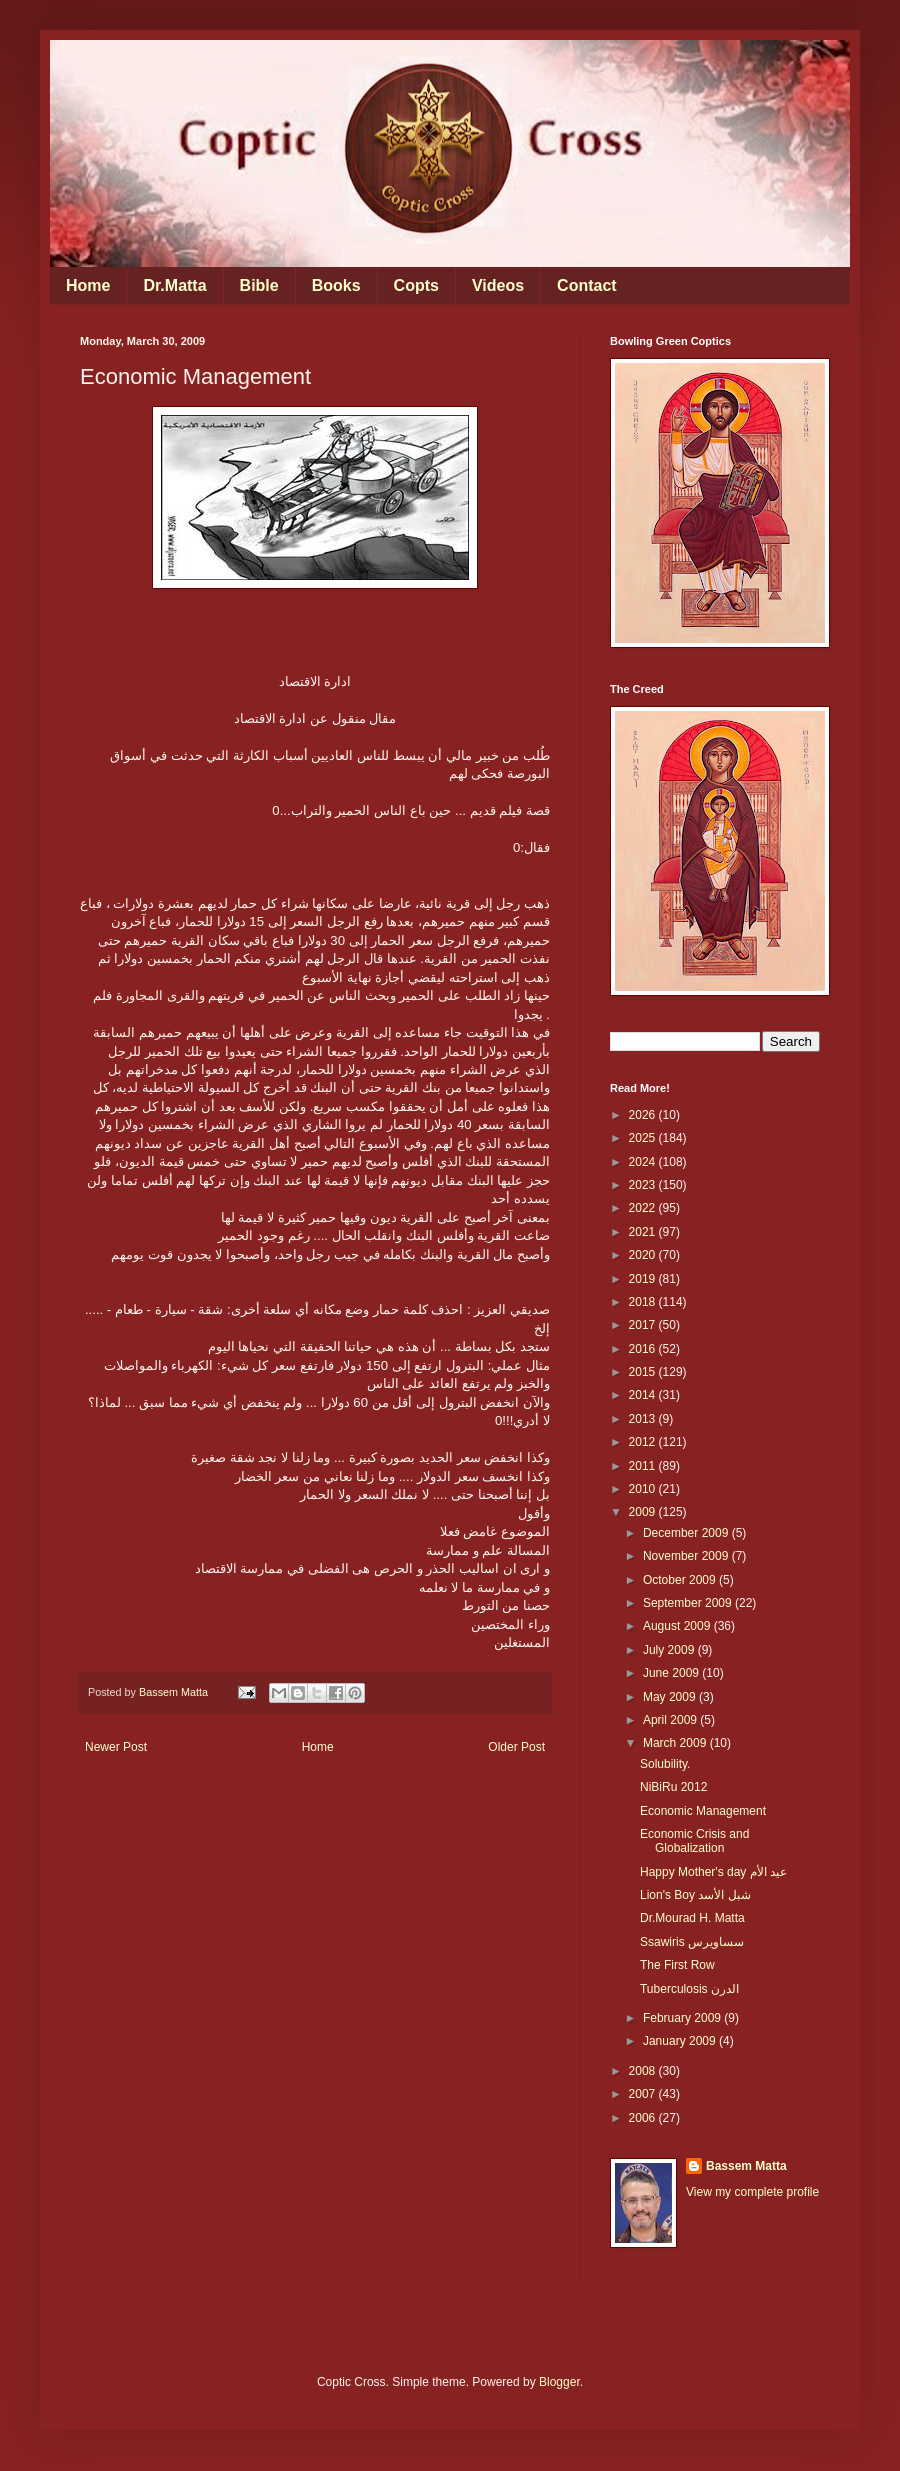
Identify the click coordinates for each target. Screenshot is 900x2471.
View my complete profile (752, 2192)
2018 (644, 1302)
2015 (644, 1372)
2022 (644, 1208)
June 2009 (672, 1673)
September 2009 (689, 1603)
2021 (644, 1232)
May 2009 (671, 1697)
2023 (644, 1185)
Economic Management (703, 1811)
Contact (587, 285)
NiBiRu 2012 (673, 1787)
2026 (644, 1115)
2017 (644, 1325)
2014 (644, 1395)
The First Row (677, 1965)
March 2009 (676, 1743)
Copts (416, 285)
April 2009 (671, 1720)
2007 (644, 2094)
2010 (644, 1489)
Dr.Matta (174, 285)
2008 (644, 2071)
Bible (259, 285)
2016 (644, 1349)
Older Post (516, 1747)
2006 (644, 2118)
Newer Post (116, 1747)
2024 (644, 1162)
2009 (644, 1512)
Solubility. (665, 1764)
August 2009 (678, 1626)
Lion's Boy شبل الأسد (695, 1895)
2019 (644, 1279)
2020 (644, 1255)
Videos (498, 285)
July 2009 (670, 1650)
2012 (644, 1442)
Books (336, 285)
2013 (644, 1419)
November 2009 (687, 1556)
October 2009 (681, 1580)
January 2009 (681, 2041)
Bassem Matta (746, 2166)
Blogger (559, 2382)
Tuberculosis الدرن (689, 1989)
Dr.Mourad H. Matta (692, 1918)
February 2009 (683, 2018)
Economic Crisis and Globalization (694, 1841)
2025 (644, 1138)
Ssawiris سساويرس (692, 1942)
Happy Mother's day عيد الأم (713, 1872)
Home (88, 285)
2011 (644, 1466)
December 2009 (687, 1533)
